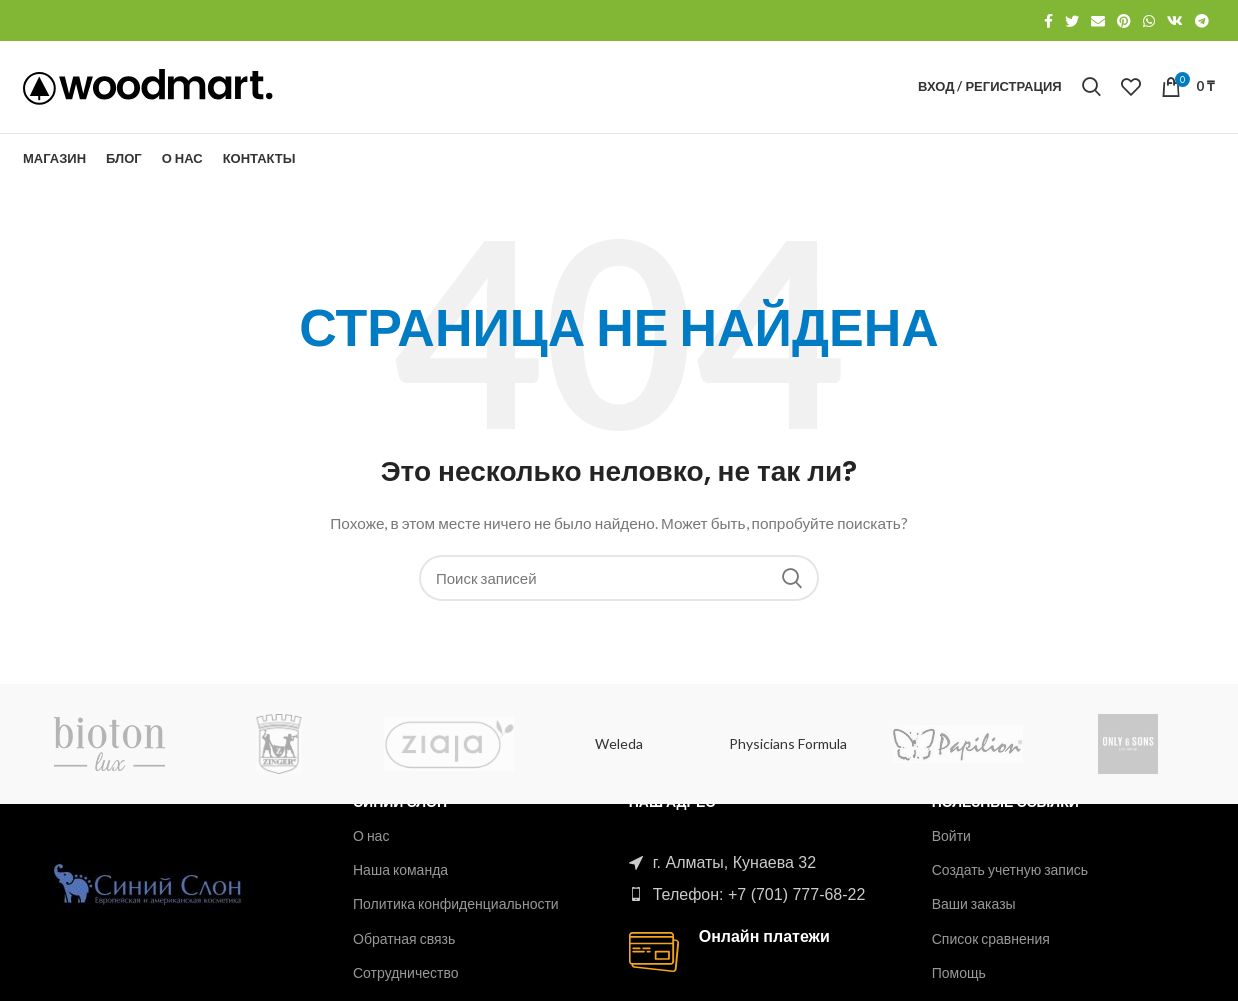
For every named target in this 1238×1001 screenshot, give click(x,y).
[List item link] (765, 895)
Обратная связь (404, 938)
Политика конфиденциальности (456, 903)
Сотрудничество (405, 972)
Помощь (959, 972)
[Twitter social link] (1072, 21)
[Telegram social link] (1202, 21)
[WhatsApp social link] (1149, 21)
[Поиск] (1091, 94)
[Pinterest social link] (1124, 21)
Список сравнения (991, 938)
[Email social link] (1098, 21)
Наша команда (400, 869)
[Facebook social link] (1048, 21)
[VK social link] (1175, 21)
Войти (951, 835)
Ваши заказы (974, 903)
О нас (371, 835)
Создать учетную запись (1010, 869)
